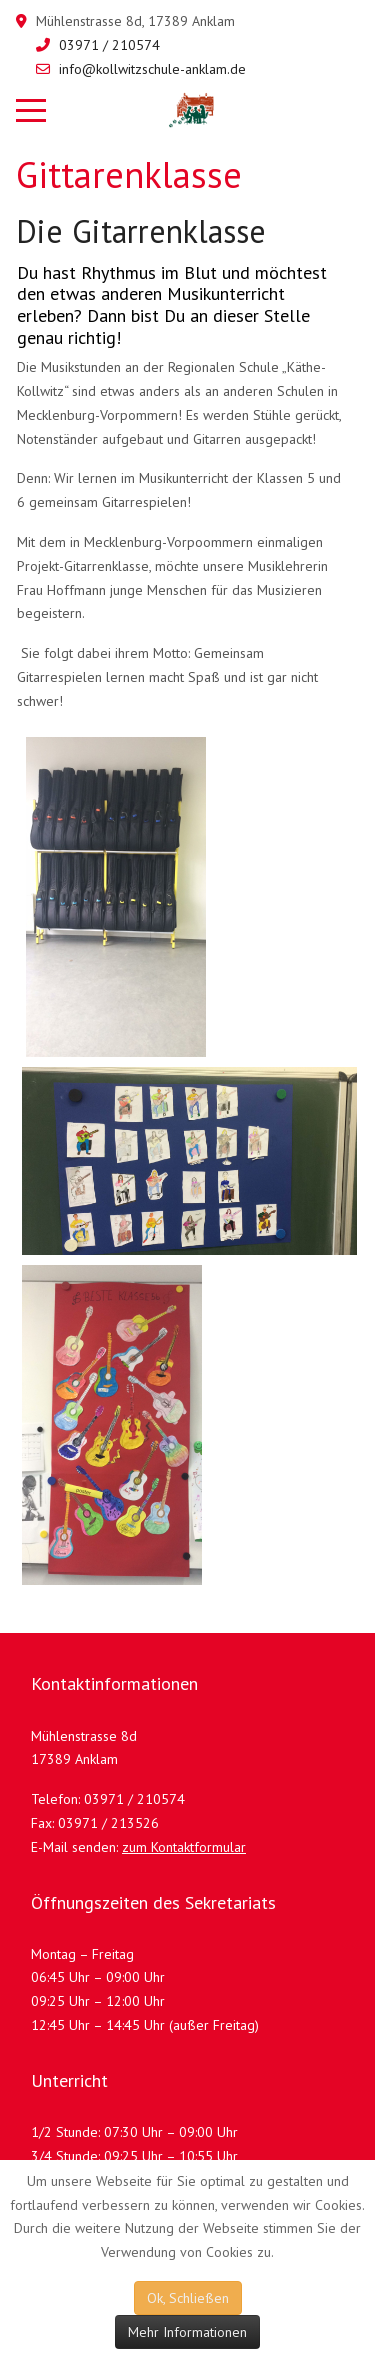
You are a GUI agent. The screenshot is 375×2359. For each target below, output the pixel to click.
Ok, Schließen (188, 2298)
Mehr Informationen (187, 2332)
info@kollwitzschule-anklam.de (152, 69)
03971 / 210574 (109, 45)
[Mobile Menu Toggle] (31, 110)
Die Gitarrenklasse (141, 231)
